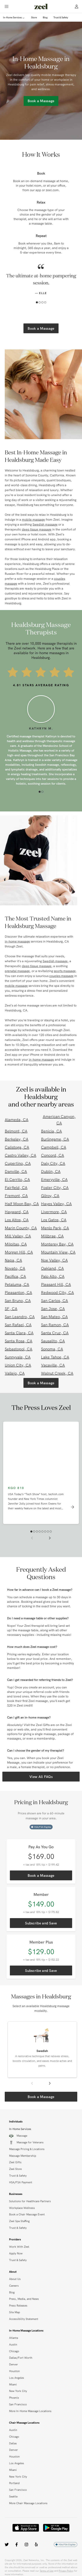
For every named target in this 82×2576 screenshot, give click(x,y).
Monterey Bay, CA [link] (57, 1244)
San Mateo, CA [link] (54, 1316)
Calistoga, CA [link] (17, 1147)
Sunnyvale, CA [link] (18, 1357)
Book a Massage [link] (41, 101)
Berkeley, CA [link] (16, 1139)
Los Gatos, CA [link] (53, 1219)
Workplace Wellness (22, 2208)
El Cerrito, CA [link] (17, 1179)
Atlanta (13, 2338)
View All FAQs (41, 1776)
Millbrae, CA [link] (52, 1235)
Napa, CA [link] (13, 1260)
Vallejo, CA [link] (15, 1373)
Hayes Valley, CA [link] (56, 1203)
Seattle (13, 2496)
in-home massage (17, 941)
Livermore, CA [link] (54, 1211)
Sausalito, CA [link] (53, 1340)
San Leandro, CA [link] (20, 1316)
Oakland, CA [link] (52, 1268)
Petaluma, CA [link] (17, 1284)
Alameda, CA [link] (16, 1119)
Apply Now (15, 2253)
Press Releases (18, 2305)
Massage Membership (22, 2155)
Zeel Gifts (15, 2162)
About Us (15, 2279)
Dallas (13, 2443)
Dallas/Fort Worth (20, 2357)
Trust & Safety (18, 2175)
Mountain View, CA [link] (58, 1252)
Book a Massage (41, 328)
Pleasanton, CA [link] (18, 1292)
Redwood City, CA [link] (57, 1292)
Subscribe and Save (41, 1923)
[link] (41, 6)
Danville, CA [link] (16, 1171)
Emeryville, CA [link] (54, 1179)
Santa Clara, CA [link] (19, 1332)
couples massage (61, 976)
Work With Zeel (19, 2246)
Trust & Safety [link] (60, 17)
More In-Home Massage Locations (30, 2411)
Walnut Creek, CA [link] (57, 1373)
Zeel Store (15, 2169)
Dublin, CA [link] (51, 1171)
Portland (14, 2483)
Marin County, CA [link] (21, 1227)
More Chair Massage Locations (28, 2503)
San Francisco (18, 2404)
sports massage (65, 971)
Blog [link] (45, 17)
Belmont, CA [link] (16, 1131)
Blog (12, 2292)
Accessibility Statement (23, 2319)
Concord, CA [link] (52, 1155)
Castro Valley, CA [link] (20, 1155)
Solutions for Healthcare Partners (30, 2201)
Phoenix (14, 2397)
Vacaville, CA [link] (53, 1365)
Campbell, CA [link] (53, 1147)
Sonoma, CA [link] (52, 1348)
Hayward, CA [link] (17, 1211)
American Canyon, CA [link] (59, 1119)
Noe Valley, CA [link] (54, 1260)
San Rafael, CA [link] (18, 1324)
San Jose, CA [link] (53, 1308)
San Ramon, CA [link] (55, 1324)
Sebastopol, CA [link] (18, 1348)
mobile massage (33, 519)
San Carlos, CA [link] (54, 1300)
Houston (14, 2371)
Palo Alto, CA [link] (52, 1276)
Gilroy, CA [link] (50, 1195)
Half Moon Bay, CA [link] (22, 1203)
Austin (13, 2344)
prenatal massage (17, 971)
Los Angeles (16, 2378)
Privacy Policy (66, 2570)
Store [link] (34, 17)
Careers (14, 2285)
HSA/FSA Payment (20, 2182)
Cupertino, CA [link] (18, 1163)
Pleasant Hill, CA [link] (56, 1284)
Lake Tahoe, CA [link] (55, 1357)
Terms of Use (46, 2570)
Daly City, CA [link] (53, 1163)
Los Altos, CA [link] (17, 1219)
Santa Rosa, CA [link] (18, 1340)
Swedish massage (45, 524)
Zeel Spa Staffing (19, 2221)
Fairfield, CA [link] (16, 1187)
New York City (18, 2391)
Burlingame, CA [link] (55, 1139)
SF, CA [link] (11, 1308)
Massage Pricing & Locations (27, 2149)
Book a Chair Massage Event (27, 2214)
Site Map (14, 2312)
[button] (37, 302)
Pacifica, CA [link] (15, 1276)
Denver (13, 2364)
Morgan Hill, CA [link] (19, 1252)
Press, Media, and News (24, 2299)
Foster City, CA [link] (55, 1187)
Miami (13, 2384)
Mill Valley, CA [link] (18, 1235)
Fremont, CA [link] (16, 1195)
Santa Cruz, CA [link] (55, 1332)
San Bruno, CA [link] (18, 1300)
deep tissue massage (36, 529)
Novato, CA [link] (15, 1268)
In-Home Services (14, 18)
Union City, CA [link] (18, 1365)
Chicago (14, 2351)
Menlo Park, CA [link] (55, 1227)
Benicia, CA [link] (51, 1131)
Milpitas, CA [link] (16, 1244)
